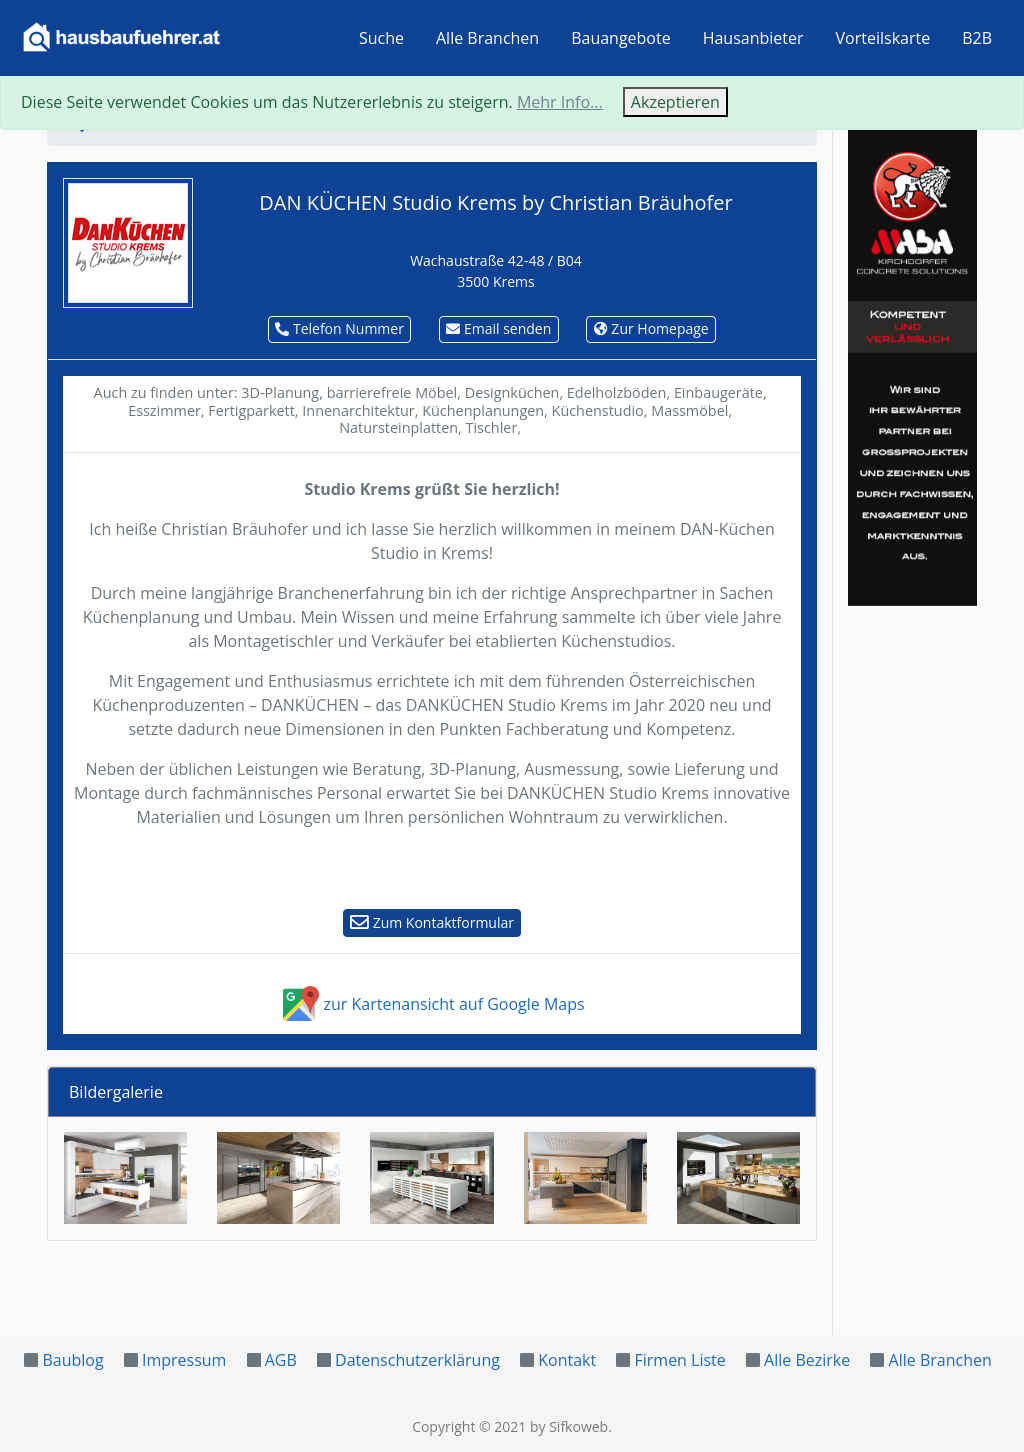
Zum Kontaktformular (432, 922)
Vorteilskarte (883, 38)
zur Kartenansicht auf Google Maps (431, 1004)
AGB (281, 1360)
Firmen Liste (679, 1360)
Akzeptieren (675, 102)
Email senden (498, 328)
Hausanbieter (753, 38)
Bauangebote (621, 38)
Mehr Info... (560, 102)
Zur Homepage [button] (651, 328)
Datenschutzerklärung (417, 1360)
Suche (381, 38)
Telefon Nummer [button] (339, 328)
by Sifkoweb (569, 1426)
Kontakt (567, 1360)
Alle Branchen (487, 38)
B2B (977, 38)
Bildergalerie (116, 1092)
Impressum (184, 1360)
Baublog (72, 1360)
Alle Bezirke (807, 1360)
